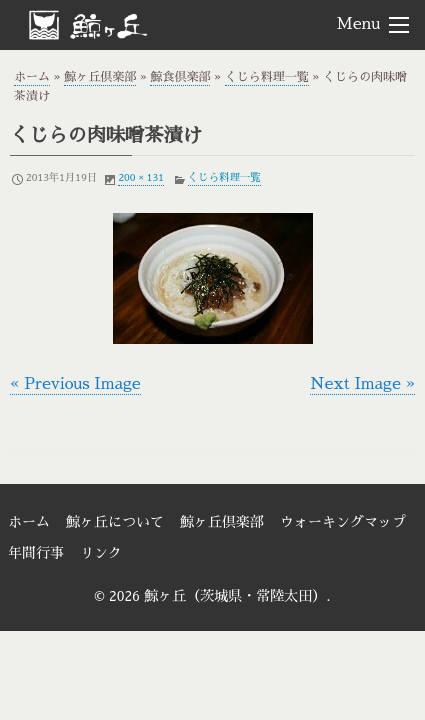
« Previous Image (75, 384)
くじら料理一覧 (267, 77)
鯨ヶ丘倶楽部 (100, 77)
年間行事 (36, 553)
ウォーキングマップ (343, 522)
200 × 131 (140, 177)
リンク (101, 553)
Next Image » (362, 384)
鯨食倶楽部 (180, 77)
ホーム (32, 77)
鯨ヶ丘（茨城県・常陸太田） (121, 24)
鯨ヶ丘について (115, 522)
